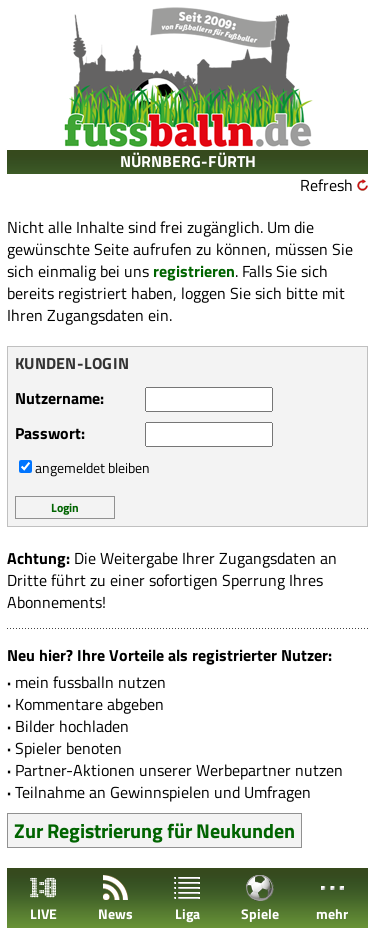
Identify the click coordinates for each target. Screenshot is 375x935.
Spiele (260, 898)
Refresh (326, 185)
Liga (187, 898)
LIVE (43, 898)
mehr (332, 898)
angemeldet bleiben (92, 467)
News (115, 898)
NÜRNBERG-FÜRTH (188, 161)
